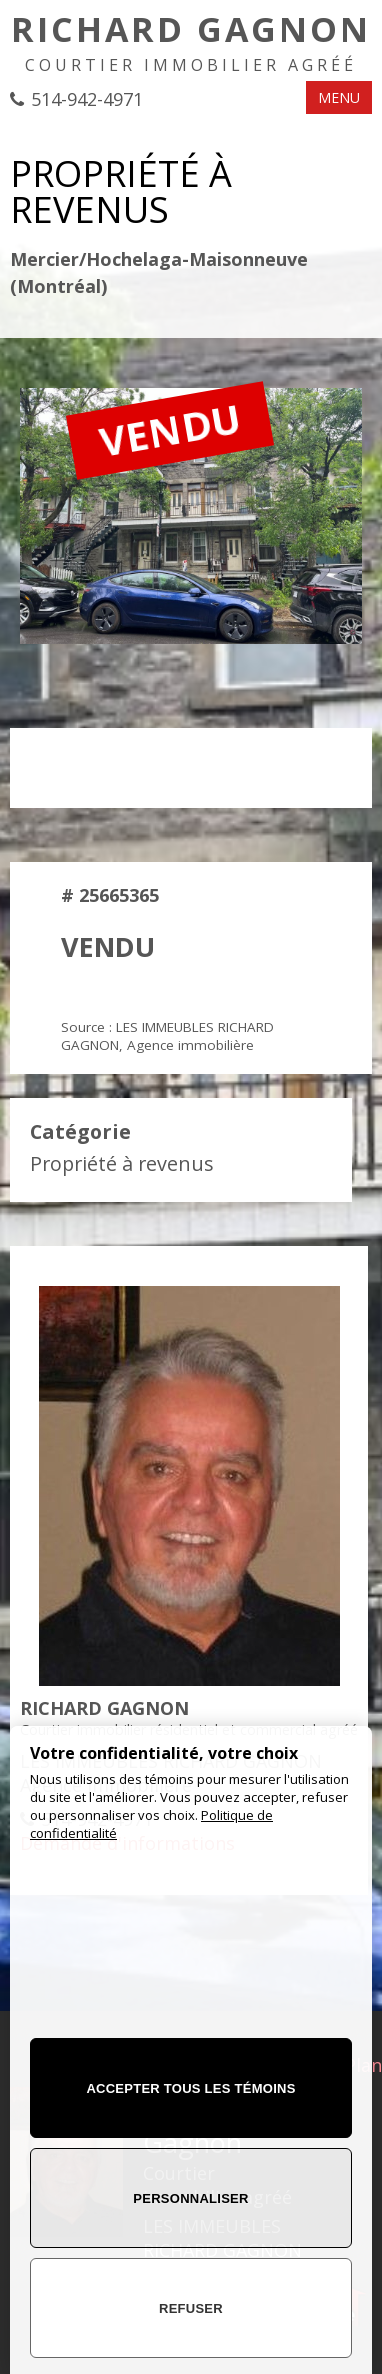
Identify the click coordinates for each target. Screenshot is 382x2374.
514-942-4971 (87, 99)
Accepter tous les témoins (190, 2088)
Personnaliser (190, 2198)
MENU (339, 97)
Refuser (191, 2308)
